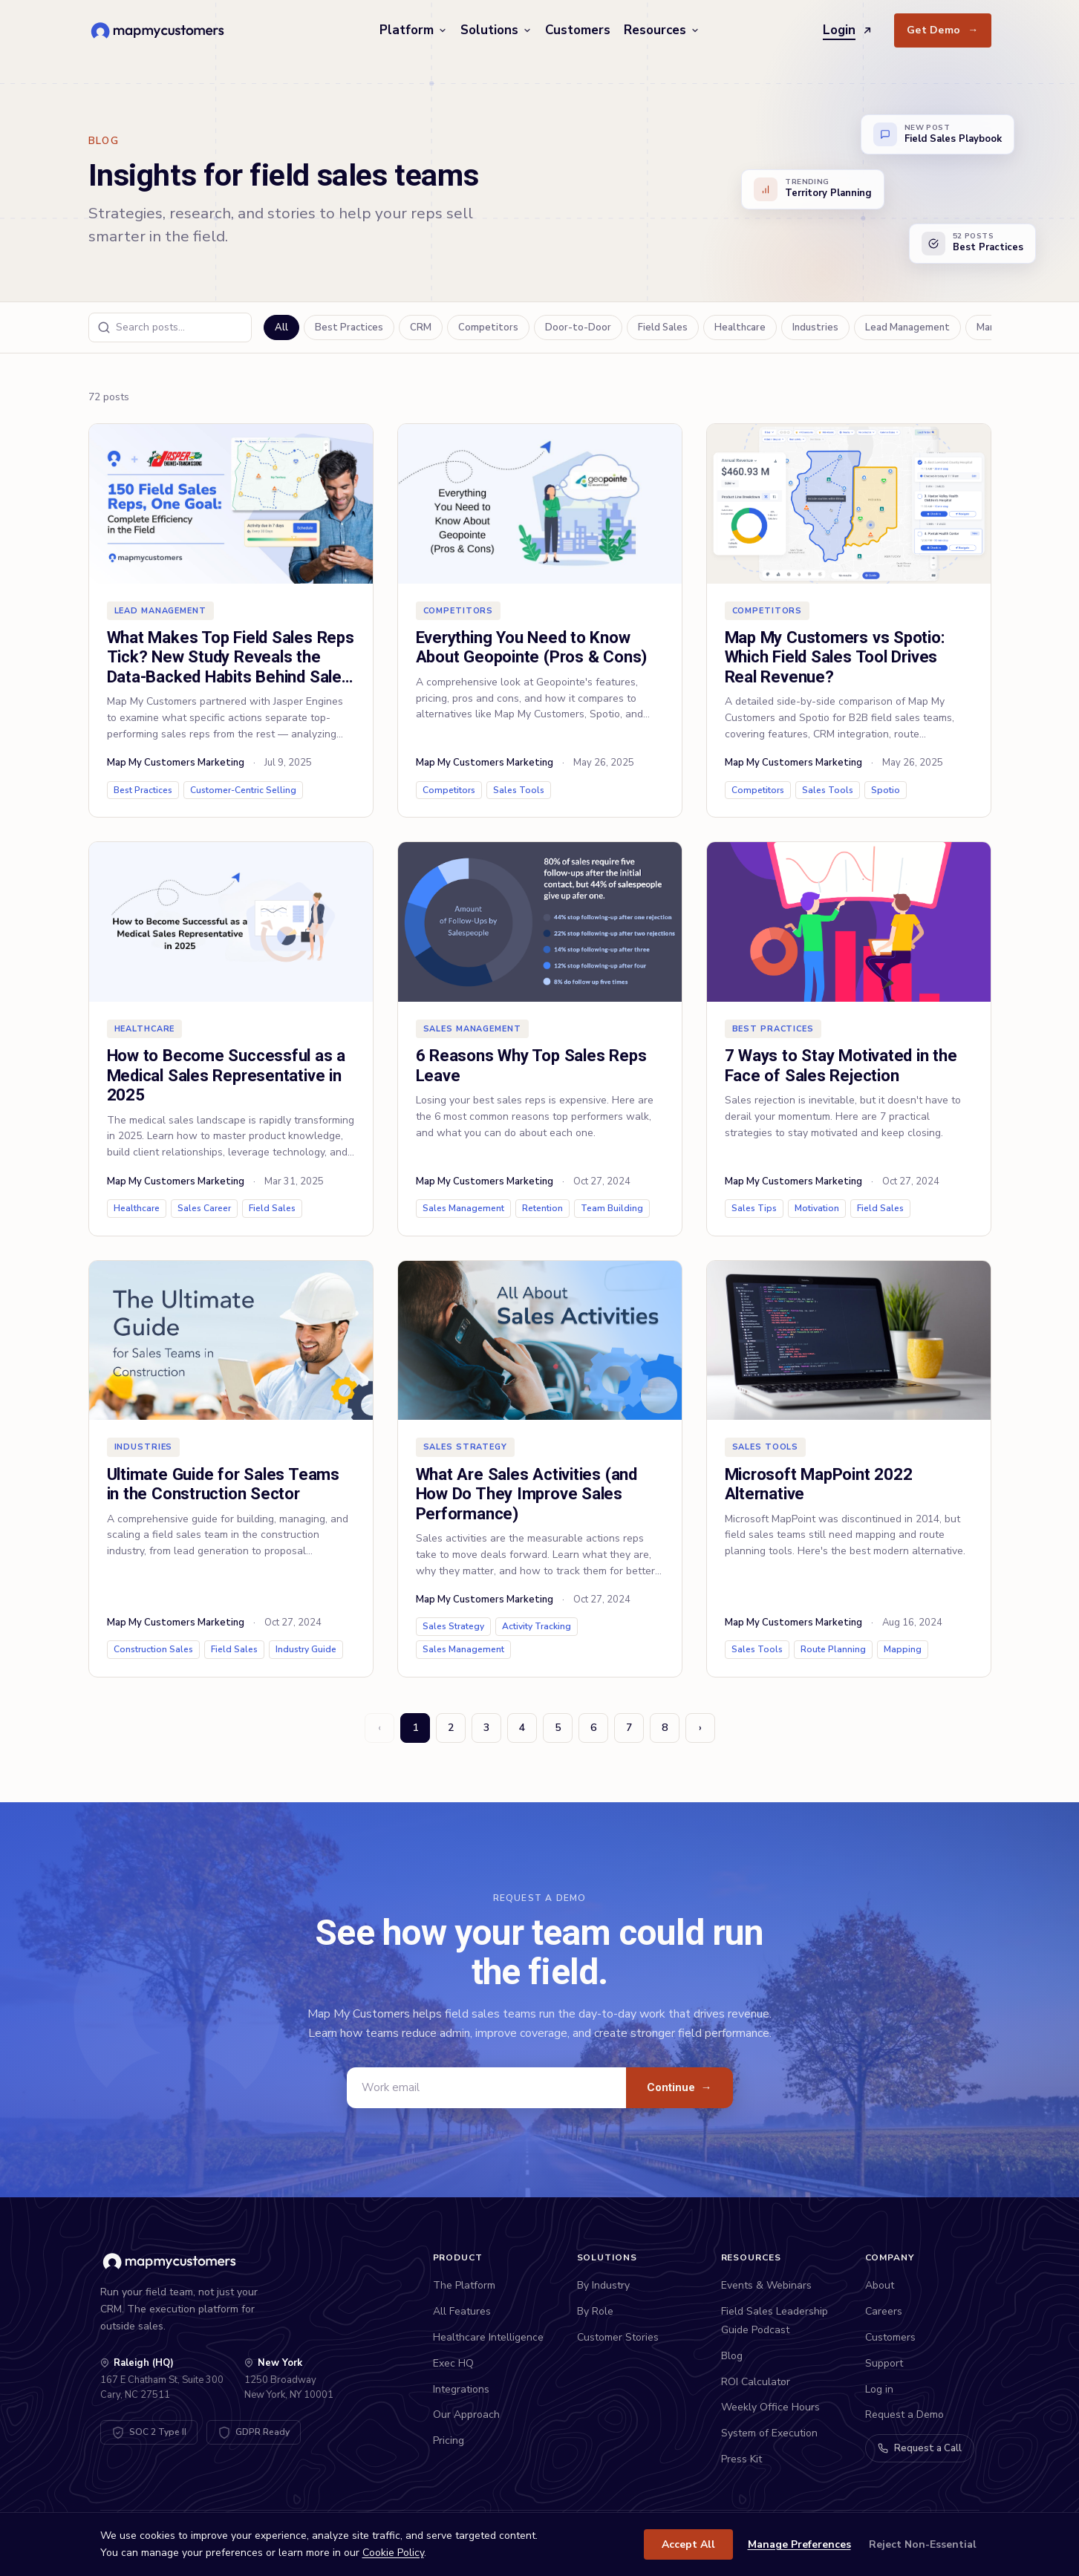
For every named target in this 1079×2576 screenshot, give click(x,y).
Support (884, 2363)
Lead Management (907, 327)
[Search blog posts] (170, 327)
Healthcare (740, 327)
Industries (815, 327)
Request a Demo (904, 2414)
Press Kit (741, 2459)
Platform (413, 30)
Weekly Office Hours (770, 2407)
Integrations (461, 2389)
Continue (679, 2087)
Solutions (496, 30)
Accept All (688, 2544)
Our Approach (466, 2414)
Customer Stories (618, 2337)
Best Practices (349, 327)
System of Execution (769, 2433)
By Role (595, 2311)
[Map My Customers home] (160, 30)
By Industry (603, 2285)
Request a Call (920, 2448)
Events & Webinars (766, 2285)
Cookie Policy (393, 2553)
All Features (462, 2311)
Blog (732, 2356)
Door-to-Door (578, 327)
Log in (879, 2389)
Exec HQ (453, 2363)
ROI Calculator (755, 2382)
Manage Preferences (799, 2544)
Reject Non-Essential (923, 2544)
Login (848, 30)
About (879, 2285)
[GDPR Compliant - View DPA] (253, 2432)
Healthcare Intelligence (488, 2337)
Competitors (488, 327)
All (281, 327)
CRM (420, 327)
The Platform (464, 2285)
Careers (883, 2311)
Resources (662, 30)
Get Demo (943, 30)
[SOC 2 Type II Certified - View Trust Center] (149, 2432)
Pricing (448, 2440)
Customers (577, 30)
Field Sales (663, 327)
